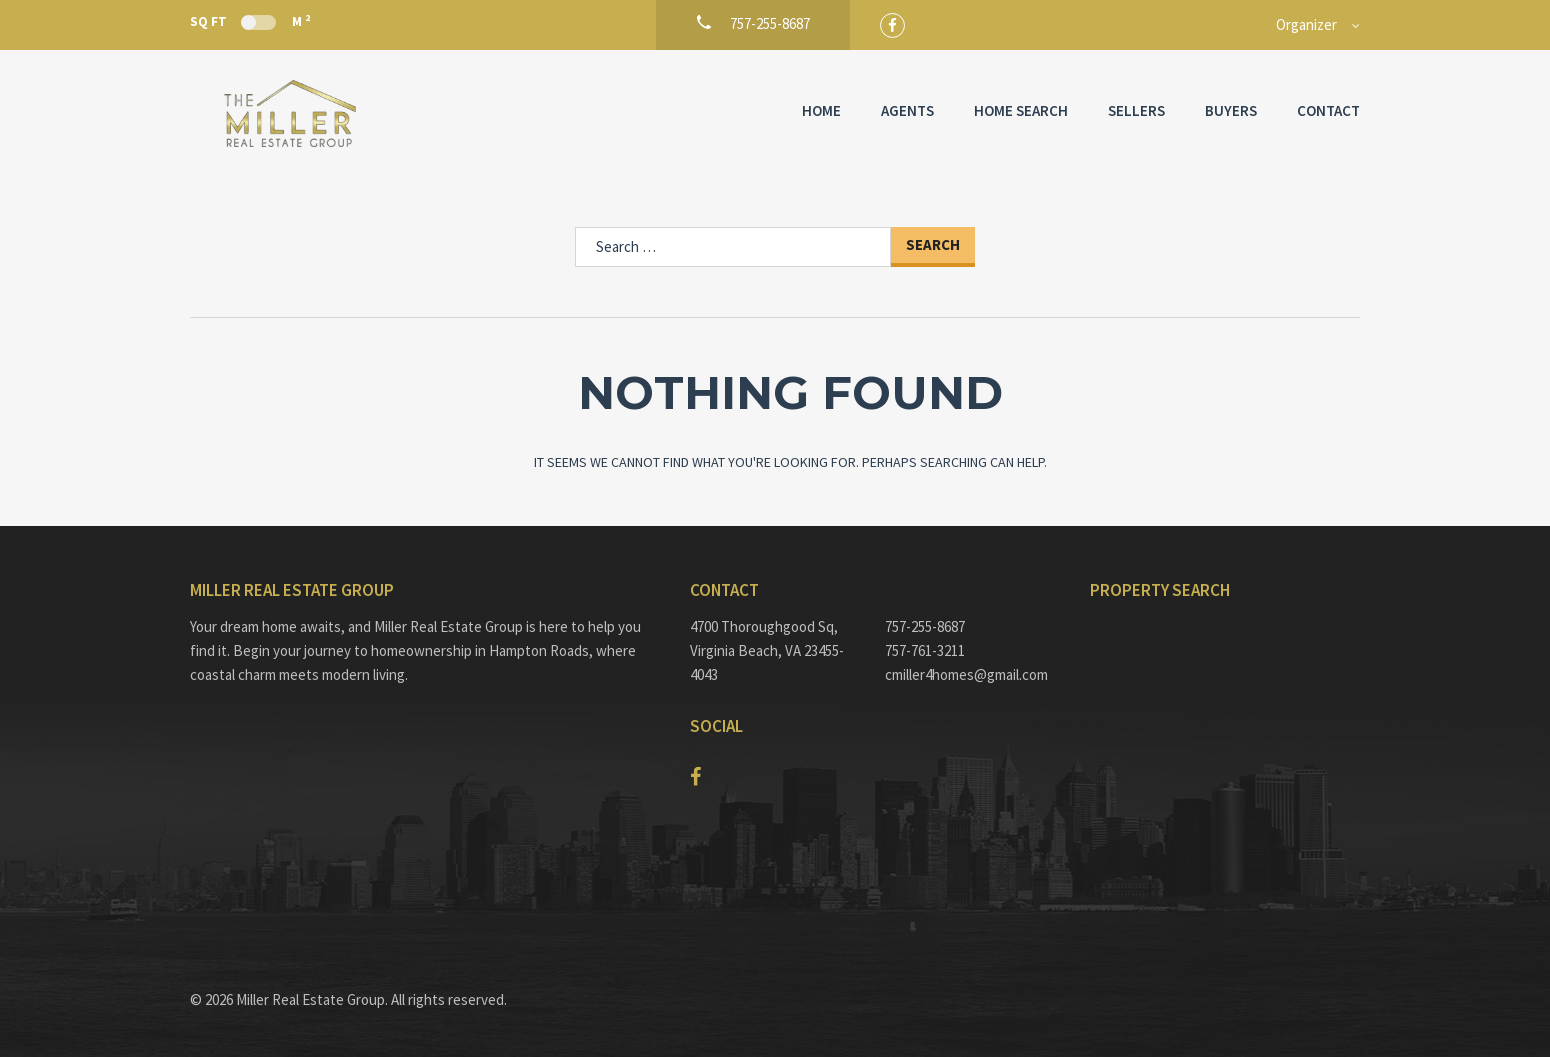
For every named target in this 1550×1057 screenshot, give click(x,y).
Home (821, 110)
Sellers (1136, 110)
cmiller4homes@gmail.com (966, 674)
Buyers (1231, 110)
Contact (1328, 110)
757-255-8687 (925, 626)
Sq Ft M (250, 21)
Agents (907, 110)
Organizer (1306, 24)
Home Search (1021, 110)
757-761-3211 (925, 650)
